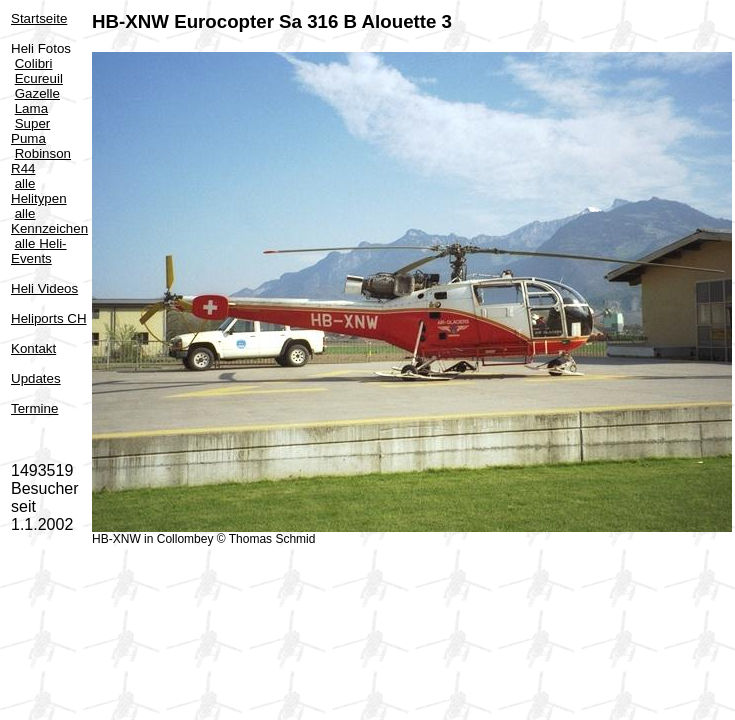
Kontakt (33, 348)
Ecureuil (39, 78)
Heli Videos (44, 288)
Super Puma (30, 131)
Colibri (34, 63)
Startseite (39, 18)
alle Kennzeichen (49, 221)
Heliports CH (49, 318)
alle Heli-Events (39, 251)
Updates (36, 378)
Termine (34, 408)
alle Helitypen (39, 191)
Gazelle (37, 93)
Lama (31, 108)
